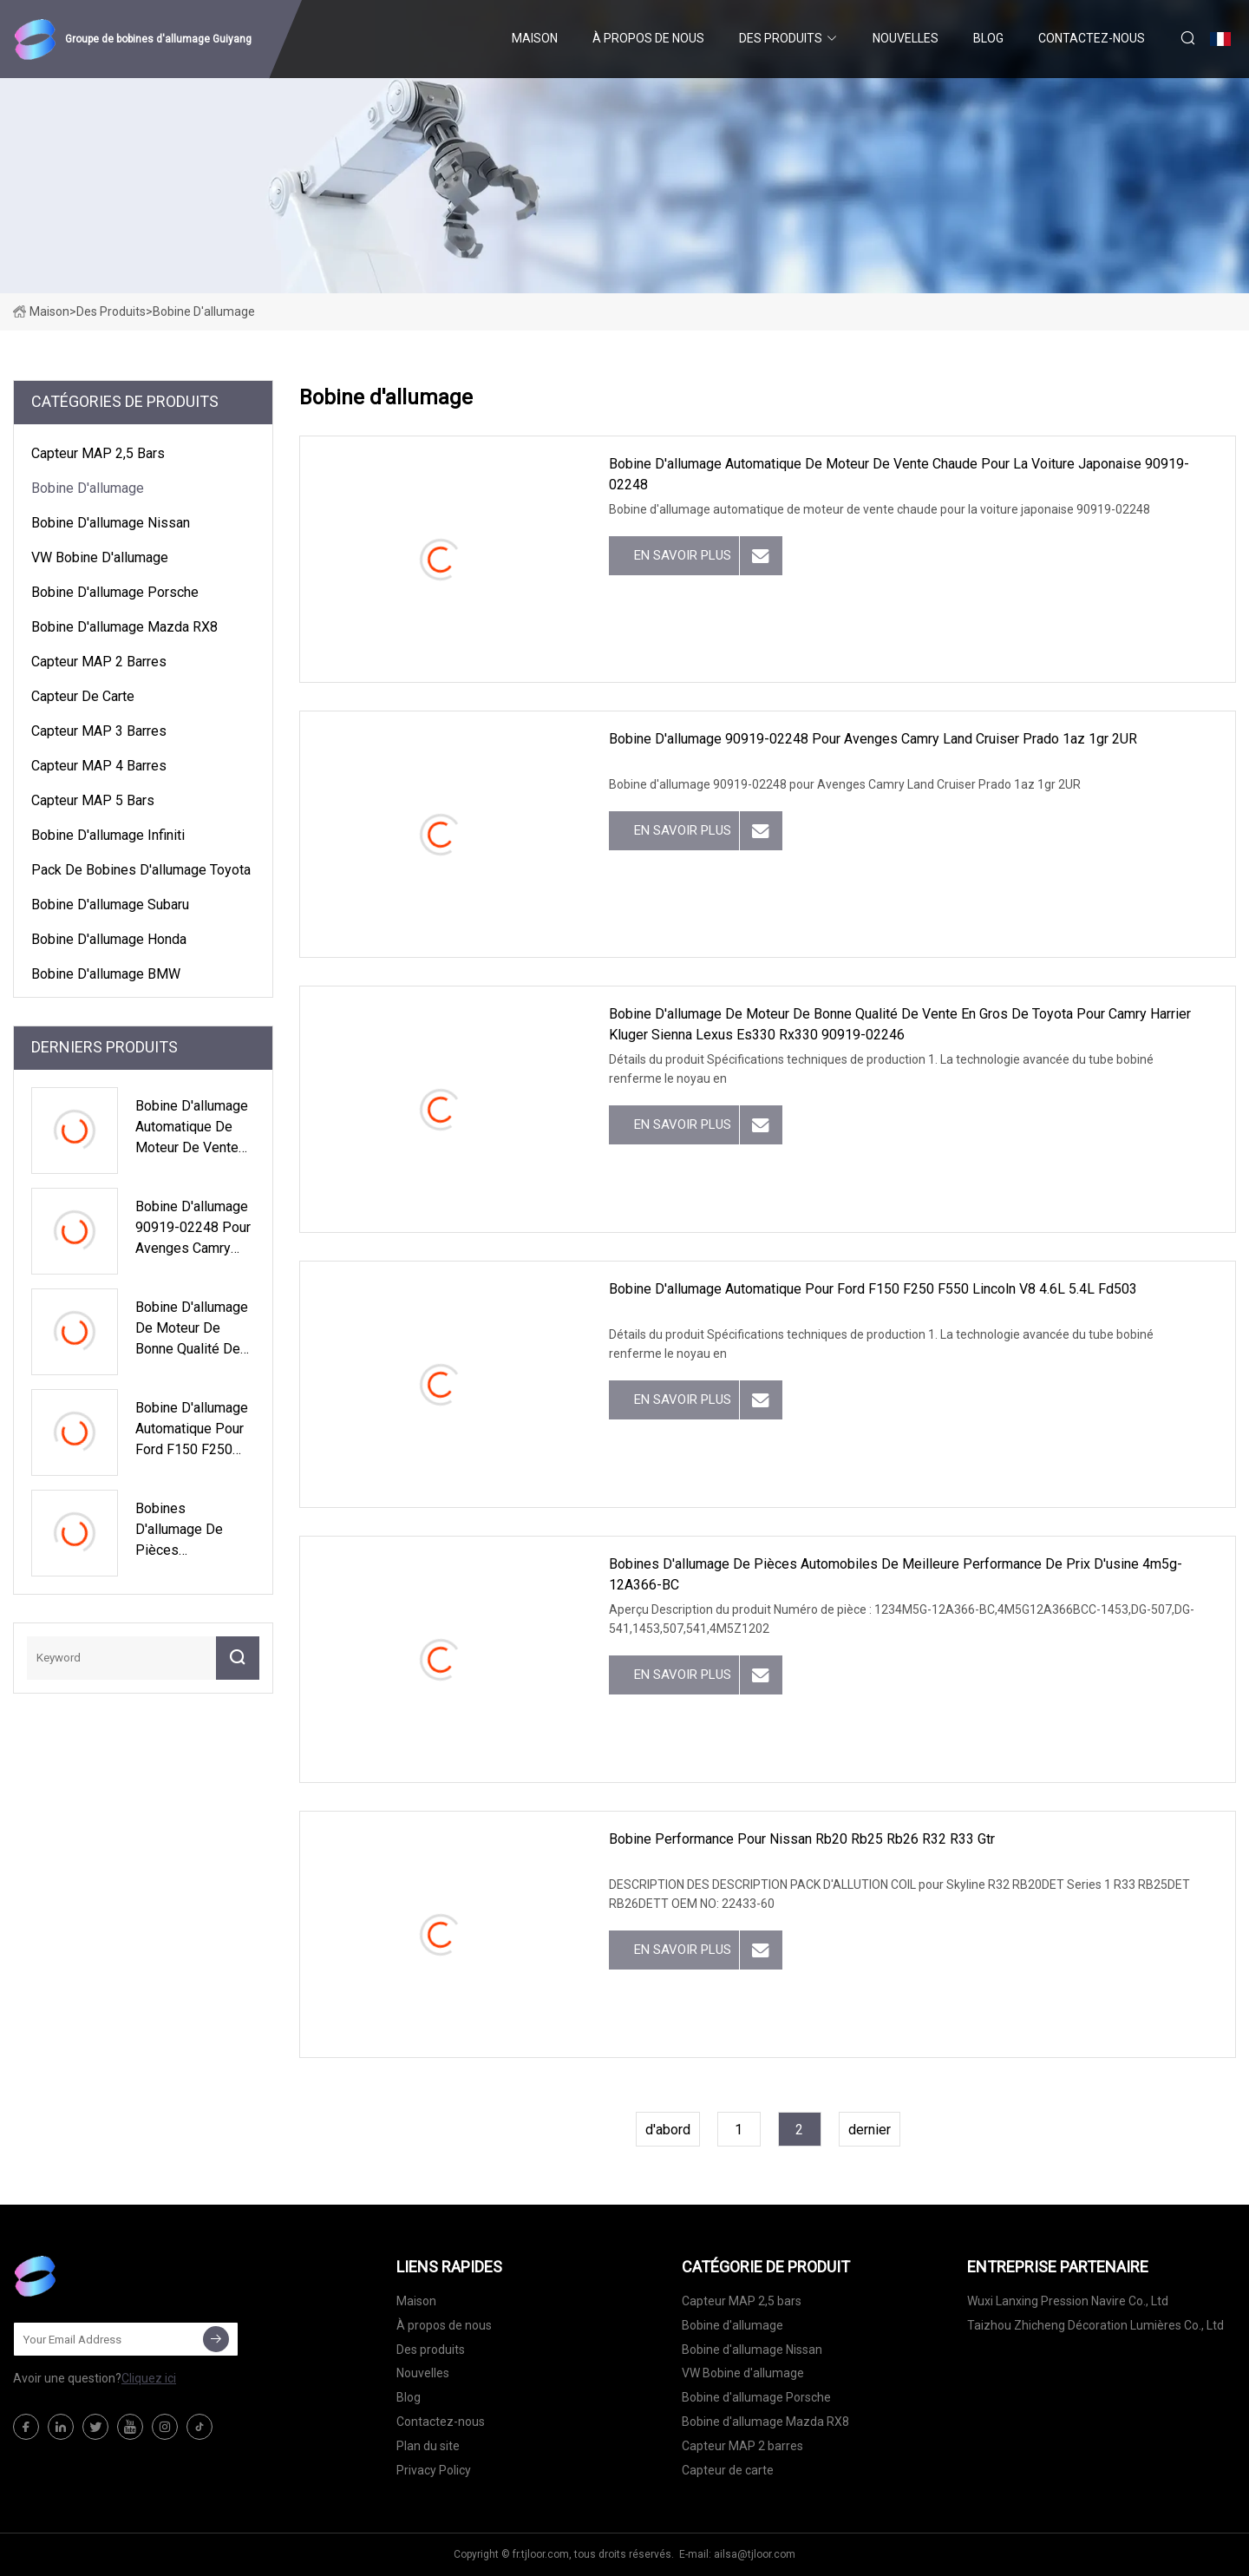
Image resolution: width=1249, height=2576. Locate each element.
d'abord (667, 2129)
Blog (988, 38)
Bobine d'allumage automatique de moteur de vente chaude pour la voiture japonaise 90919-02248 (899, 474)
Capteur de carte (82, 696)
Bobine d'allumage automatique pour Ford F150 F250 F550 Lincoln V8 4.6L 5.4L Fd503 (873, 1289)
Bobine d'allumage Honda (108, 939)
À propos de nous (648, 38)
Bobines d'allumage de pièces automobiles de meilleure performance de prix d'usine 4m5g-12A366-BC (895, 1574)
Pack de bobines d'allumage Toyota (141, 870)
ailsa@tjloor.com (754, 2554)
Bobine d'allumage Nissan (110, 523)
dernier (869, 2129)
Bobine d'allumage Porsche (115, 592)
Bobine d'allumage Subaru (110, 904)
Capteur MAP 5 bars (92, 800)
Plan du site (428, 2446)
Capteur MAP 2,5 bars (98, 453)
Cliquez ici (148, 2378)
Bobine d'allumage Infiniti (108, 835)
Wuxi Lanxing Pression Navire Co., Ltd (1067, 2301)
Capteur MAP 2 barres (99, 661)
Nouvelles (905, 38)
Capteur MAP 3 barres (99, 731)
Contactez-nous (1091, 38)
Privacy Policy (433, 2470)
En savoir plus (682, 555)
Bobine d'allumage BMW (105, 974)
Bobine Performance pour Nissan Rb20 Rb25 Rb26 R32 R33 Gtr (802, 1839)
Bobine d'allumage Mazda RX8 (124, 627)
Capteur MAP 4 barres (99, 765)
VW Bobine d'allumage (99, 557)
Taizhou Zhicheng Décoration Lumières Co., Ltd (1095, 2325)
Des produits (780, 38)
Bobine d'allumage (87, 488)
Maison (535, 38)
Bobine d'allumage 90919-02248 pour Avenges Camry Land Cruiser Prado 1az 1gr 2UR (873, 739)
